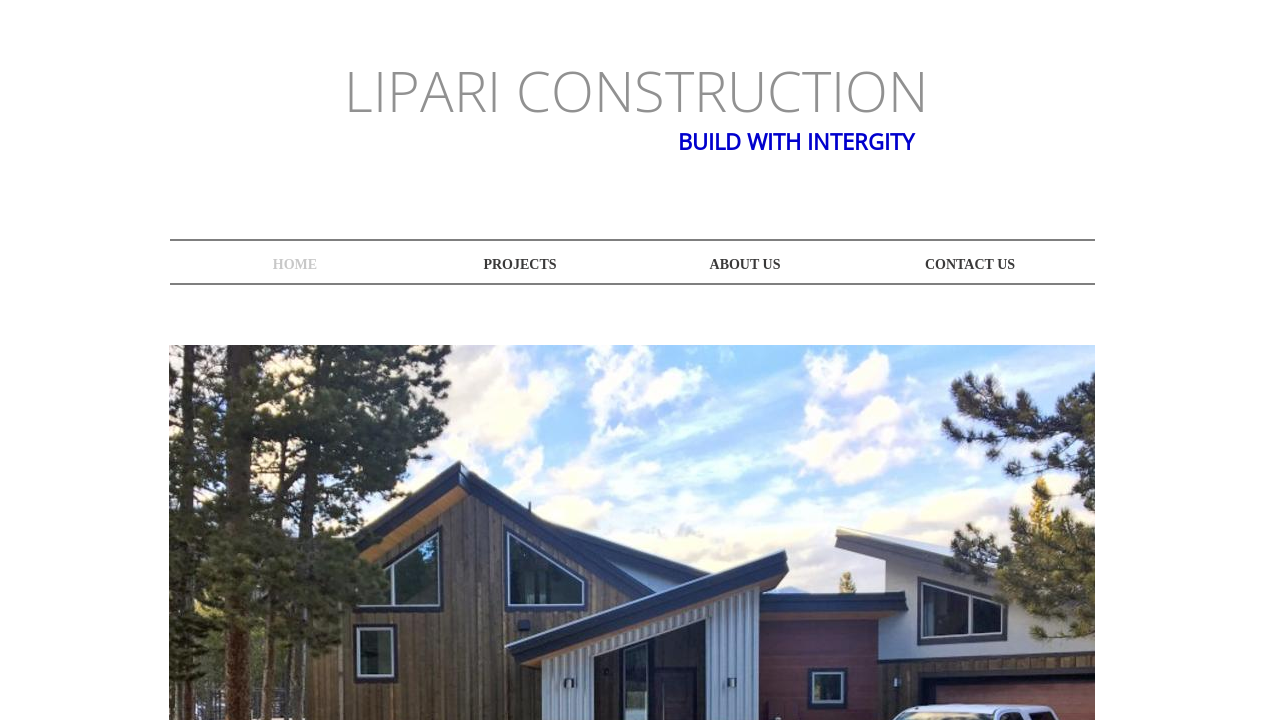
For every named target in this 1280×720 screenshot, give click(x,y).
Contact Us (970, 264)
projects (519, 264)
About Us (745, 264)
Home (295, 264)
